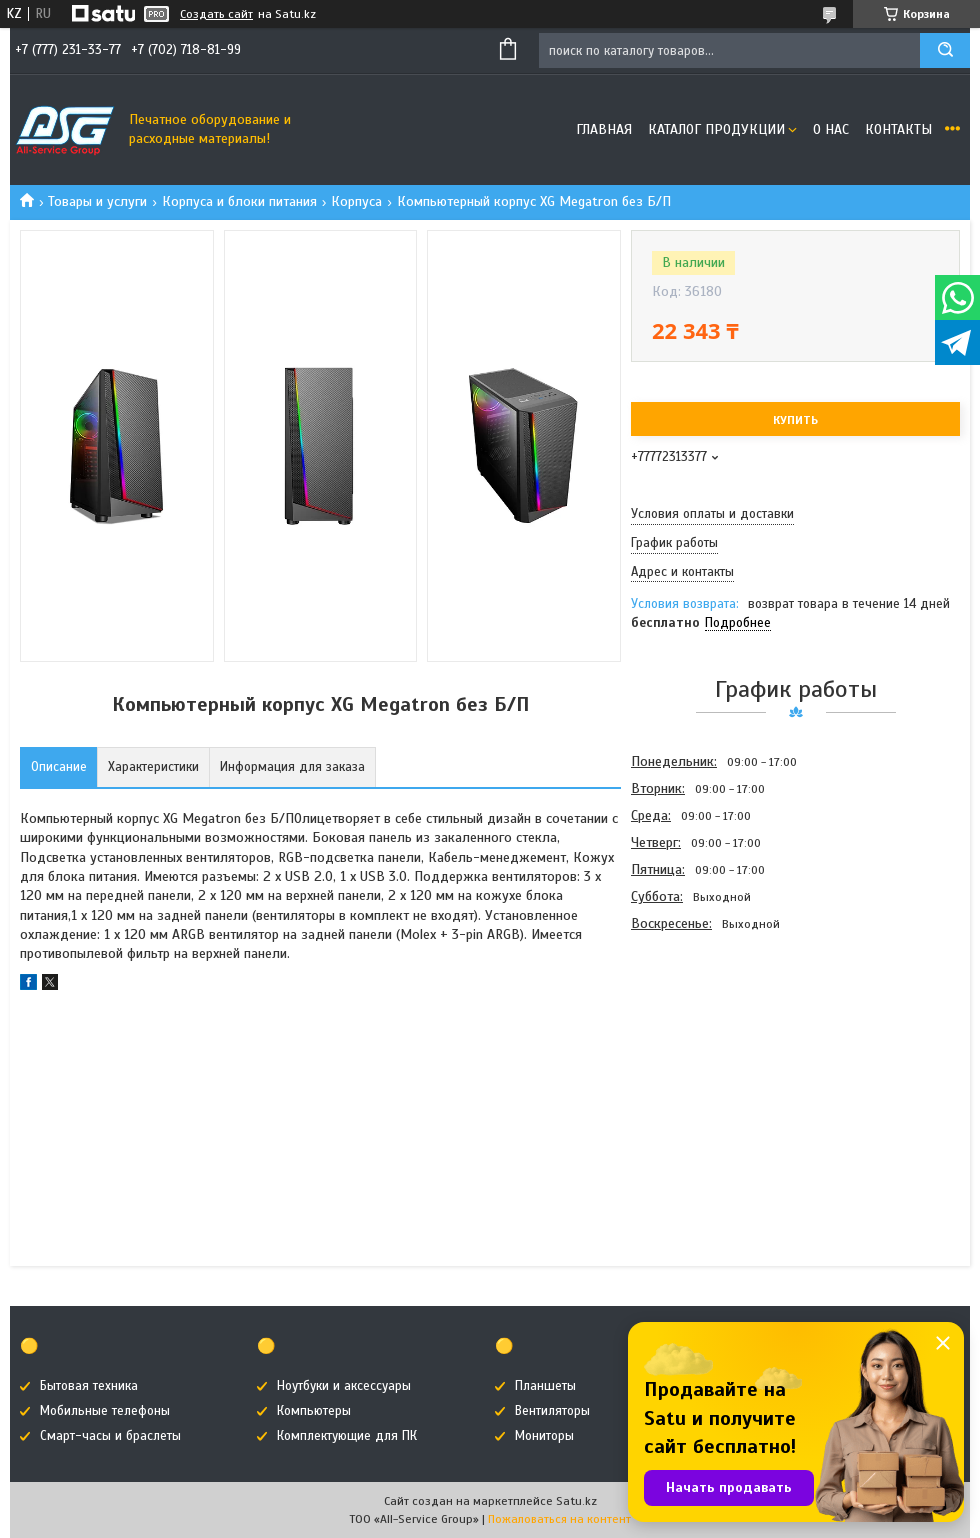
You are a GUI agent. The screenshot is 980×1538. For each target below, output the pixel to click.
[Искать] (945, 50)
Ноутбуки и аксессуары (344, 1386)
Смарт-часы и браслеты (110, 1436)
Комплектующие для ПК (347, 1436)
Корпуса (356, 201)
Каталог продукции (716, 129)
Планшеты (545, 1386)
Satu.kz (576, 1501)
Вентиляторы (552, 1411)
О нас (831, 129)
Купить (795, 420)
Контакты (898, 129)
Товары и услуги (97, 201)
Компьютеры (314, 1411)
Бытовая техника (89, 1386)
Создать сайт (216, 14)
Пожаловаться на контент (559, 1519)
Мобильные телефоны (105, 1411)
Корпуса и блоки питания (239, 201)
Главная (604, 129)
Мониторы (544, 1436)
